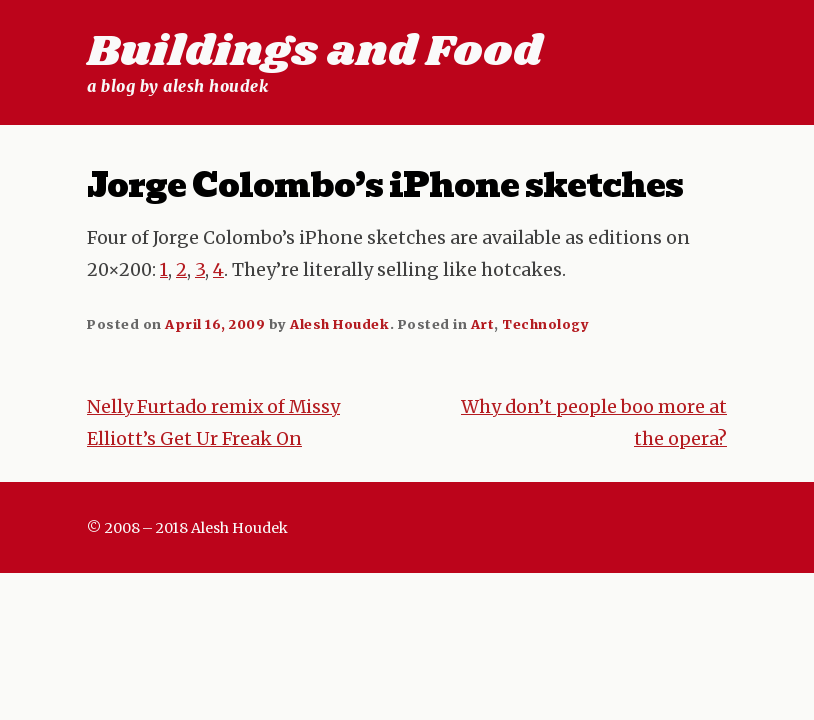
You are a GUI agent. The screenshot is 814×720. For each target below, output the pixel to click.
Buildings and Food (314, 52)
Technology (545, 324)
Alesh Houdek (339, 324)
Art (483, 324)
